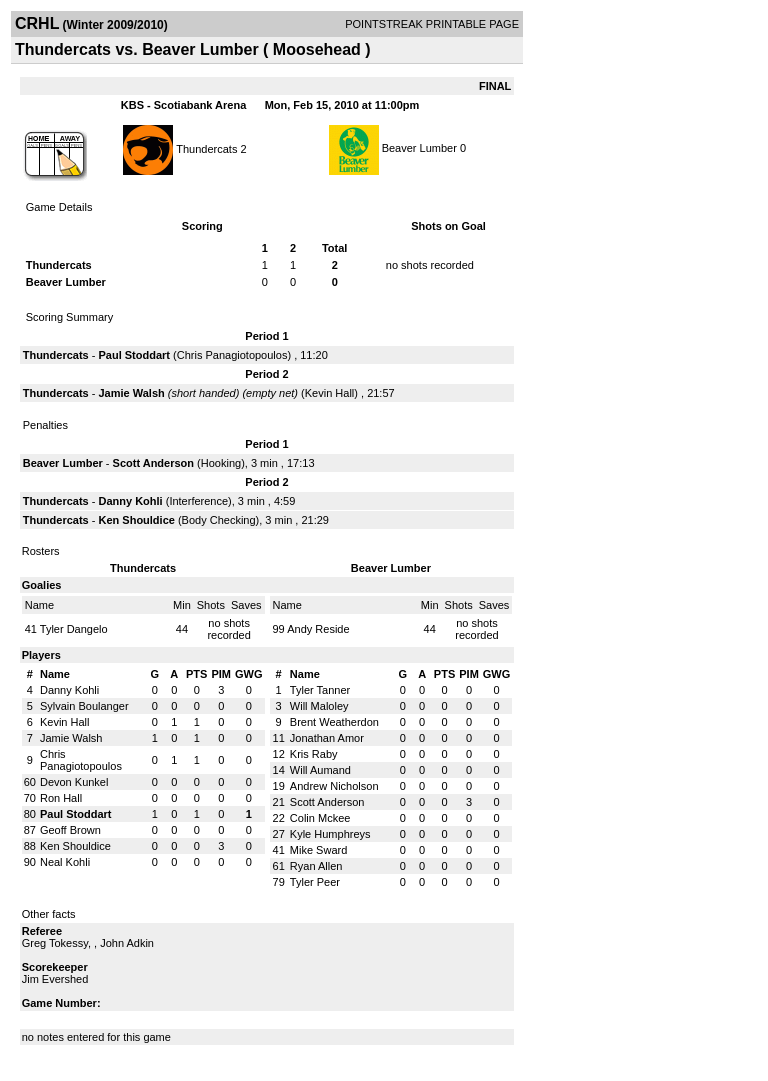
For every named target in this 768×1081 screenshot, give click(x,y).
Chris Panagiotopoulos (232, 355)
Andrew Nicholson (334, 786)
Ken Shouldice (136, 520)
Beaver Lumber (419, 148)
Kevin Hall (330, 393)
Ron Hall (61, 798)
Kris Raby (314, 754)
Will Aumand (320, 770)
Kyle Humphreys (330, 834)
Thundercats (206, 148)
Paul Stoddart (134, 355)
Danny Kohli (130, 501)
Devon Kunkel (74, 782)
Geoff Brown (70, 830)
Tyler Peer (315, 882)
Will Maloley (319, 706)
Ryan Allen (316, 866)
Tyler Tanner (320, 690)
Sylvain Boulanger (84, 706)
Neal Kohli (65, 862)
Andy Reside (318, 629)
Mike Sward (318, 850)
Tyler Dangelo (74, 629)
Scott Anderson (154, 463)
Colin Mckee (320, 818)
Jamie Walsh (131, 393)
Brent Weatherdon (334, 722)
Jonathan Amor (327, 738)
